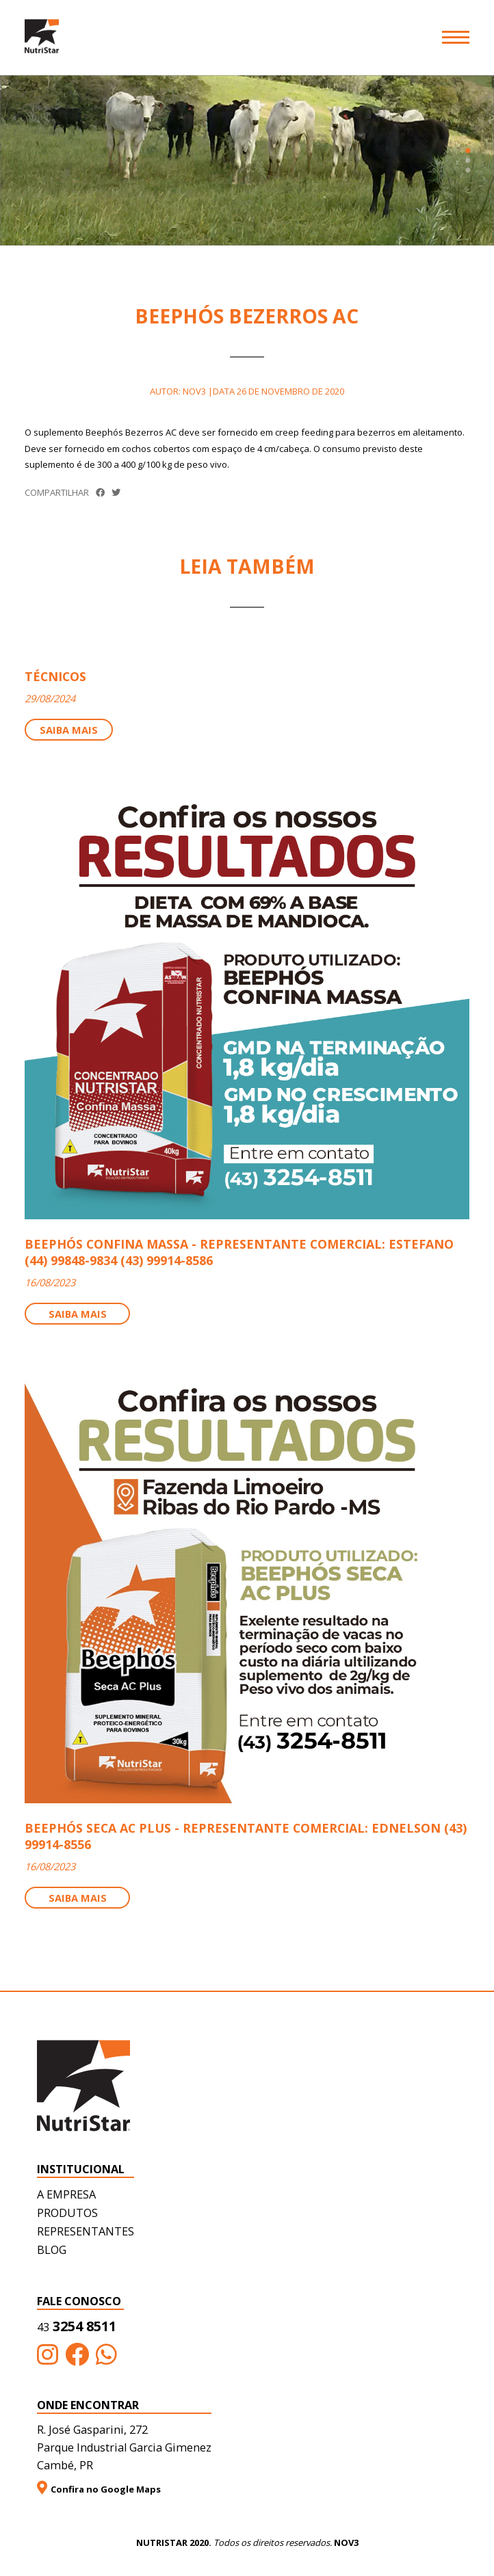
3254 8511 (76, 2326)
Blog (51, 2249)
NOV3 (346, 2542)
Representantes (85, 2231)
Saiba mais (69, 729)
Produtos (67, 2212)
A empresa (66, 2194)
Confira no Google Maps (99, 2488)
